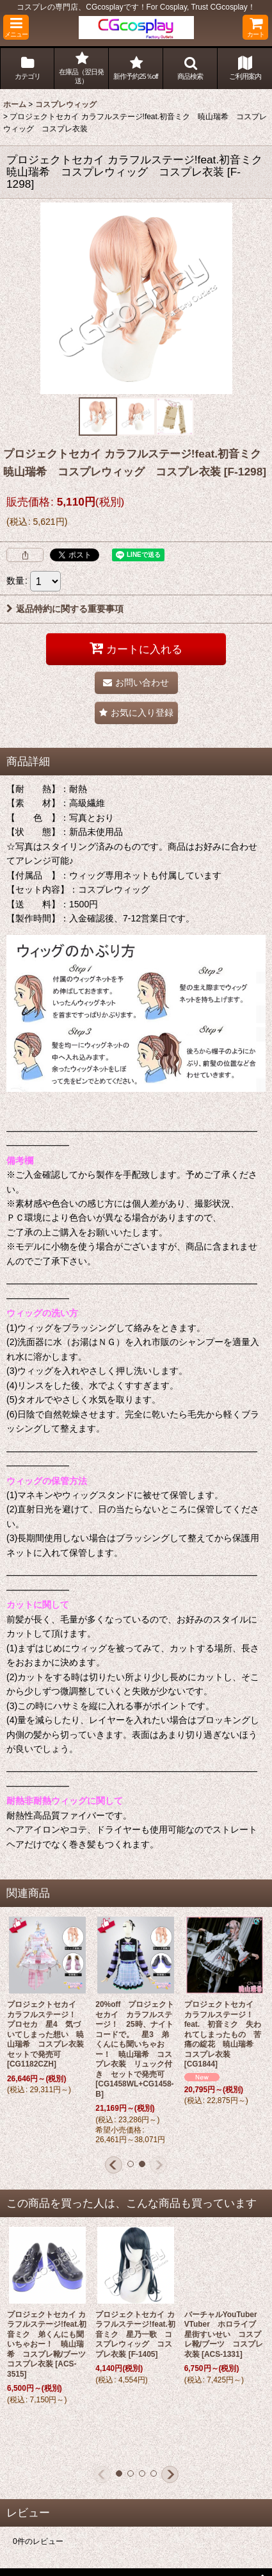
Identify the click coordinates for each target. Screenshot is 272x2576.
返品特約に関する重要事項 (65, 609)
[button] (16, 27)
